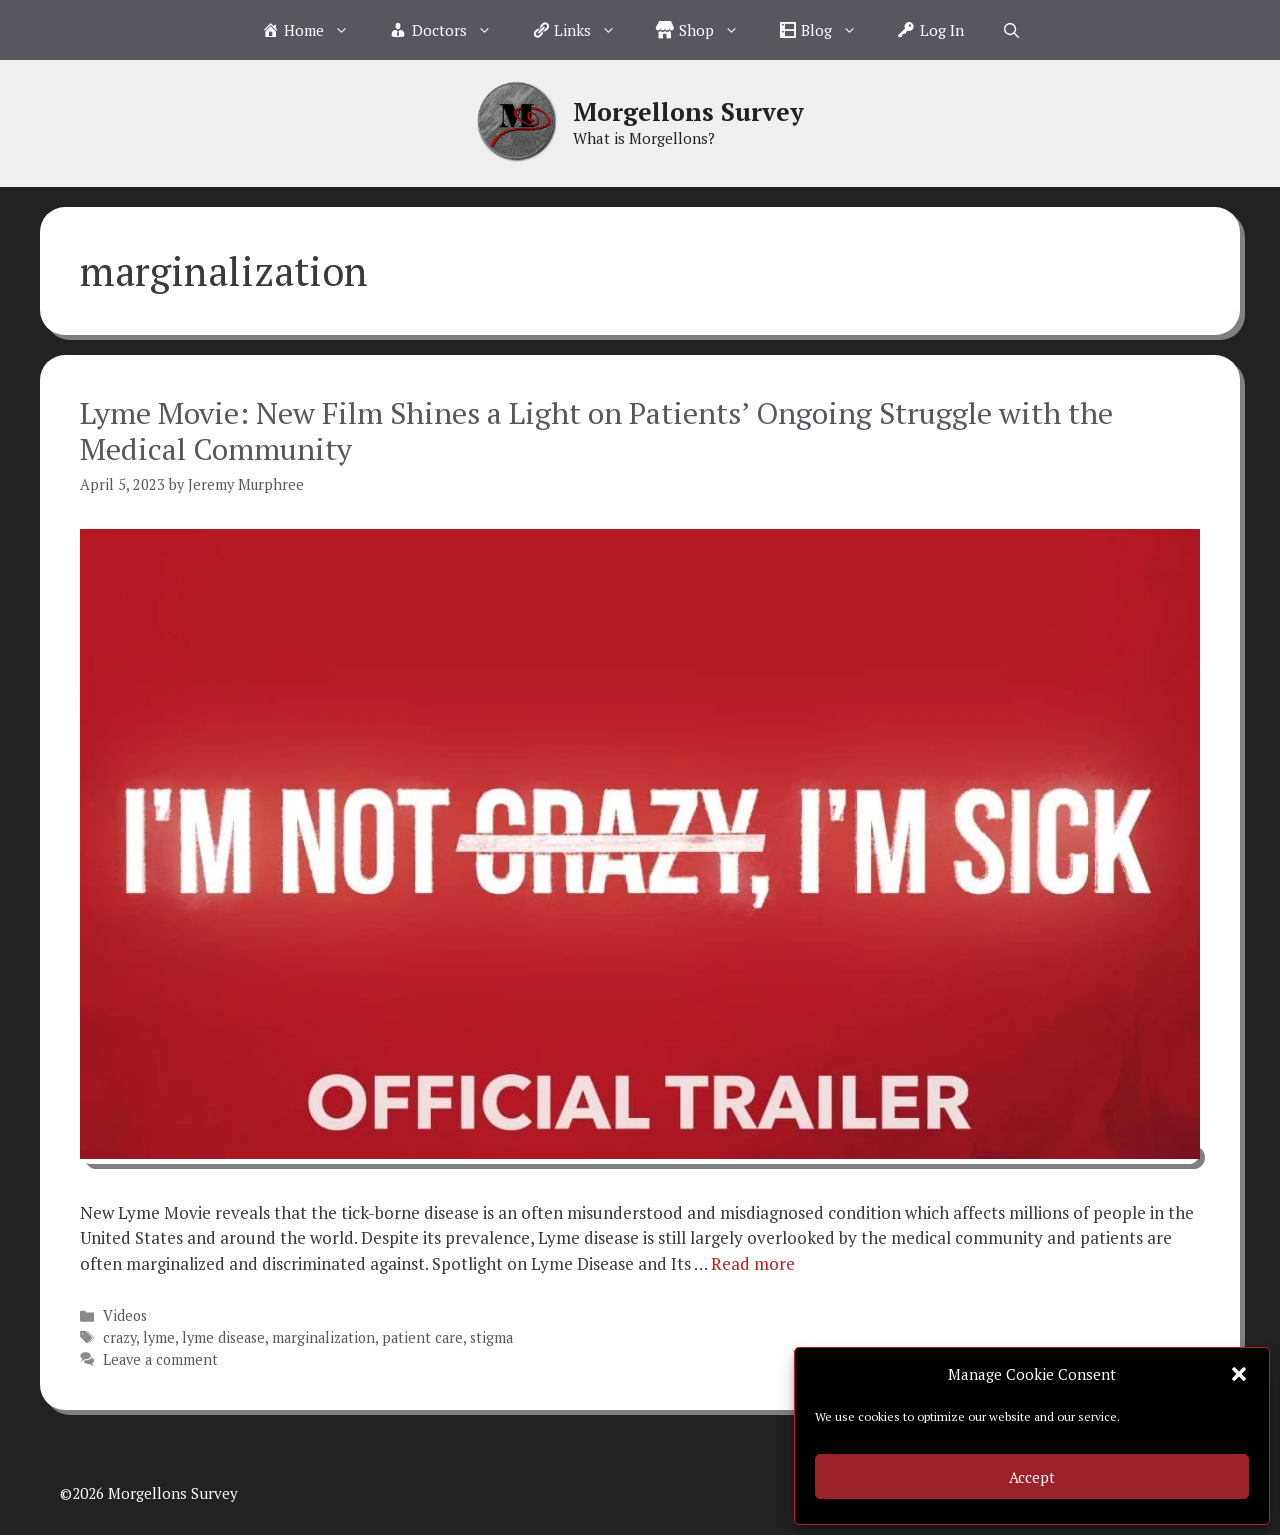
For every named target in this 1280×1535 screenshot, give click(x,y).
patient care (422, 1337)
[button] (1239, 1374)
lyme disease (223, 1337)
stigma (491, 1337)
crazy (119, 1337)
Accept (1032, 1477)
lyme (159, 1337)
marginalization (323, 1337)
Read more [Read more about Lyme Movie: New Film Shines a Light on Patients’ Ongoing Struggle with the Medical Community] (753, 1263)
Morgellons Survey (688, 111)
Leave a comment (160, 1359)
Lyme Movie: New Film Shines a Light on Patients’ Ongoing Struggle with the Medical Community (596, 431)
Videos (125, 1315)
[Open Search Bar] (1011, 30)
